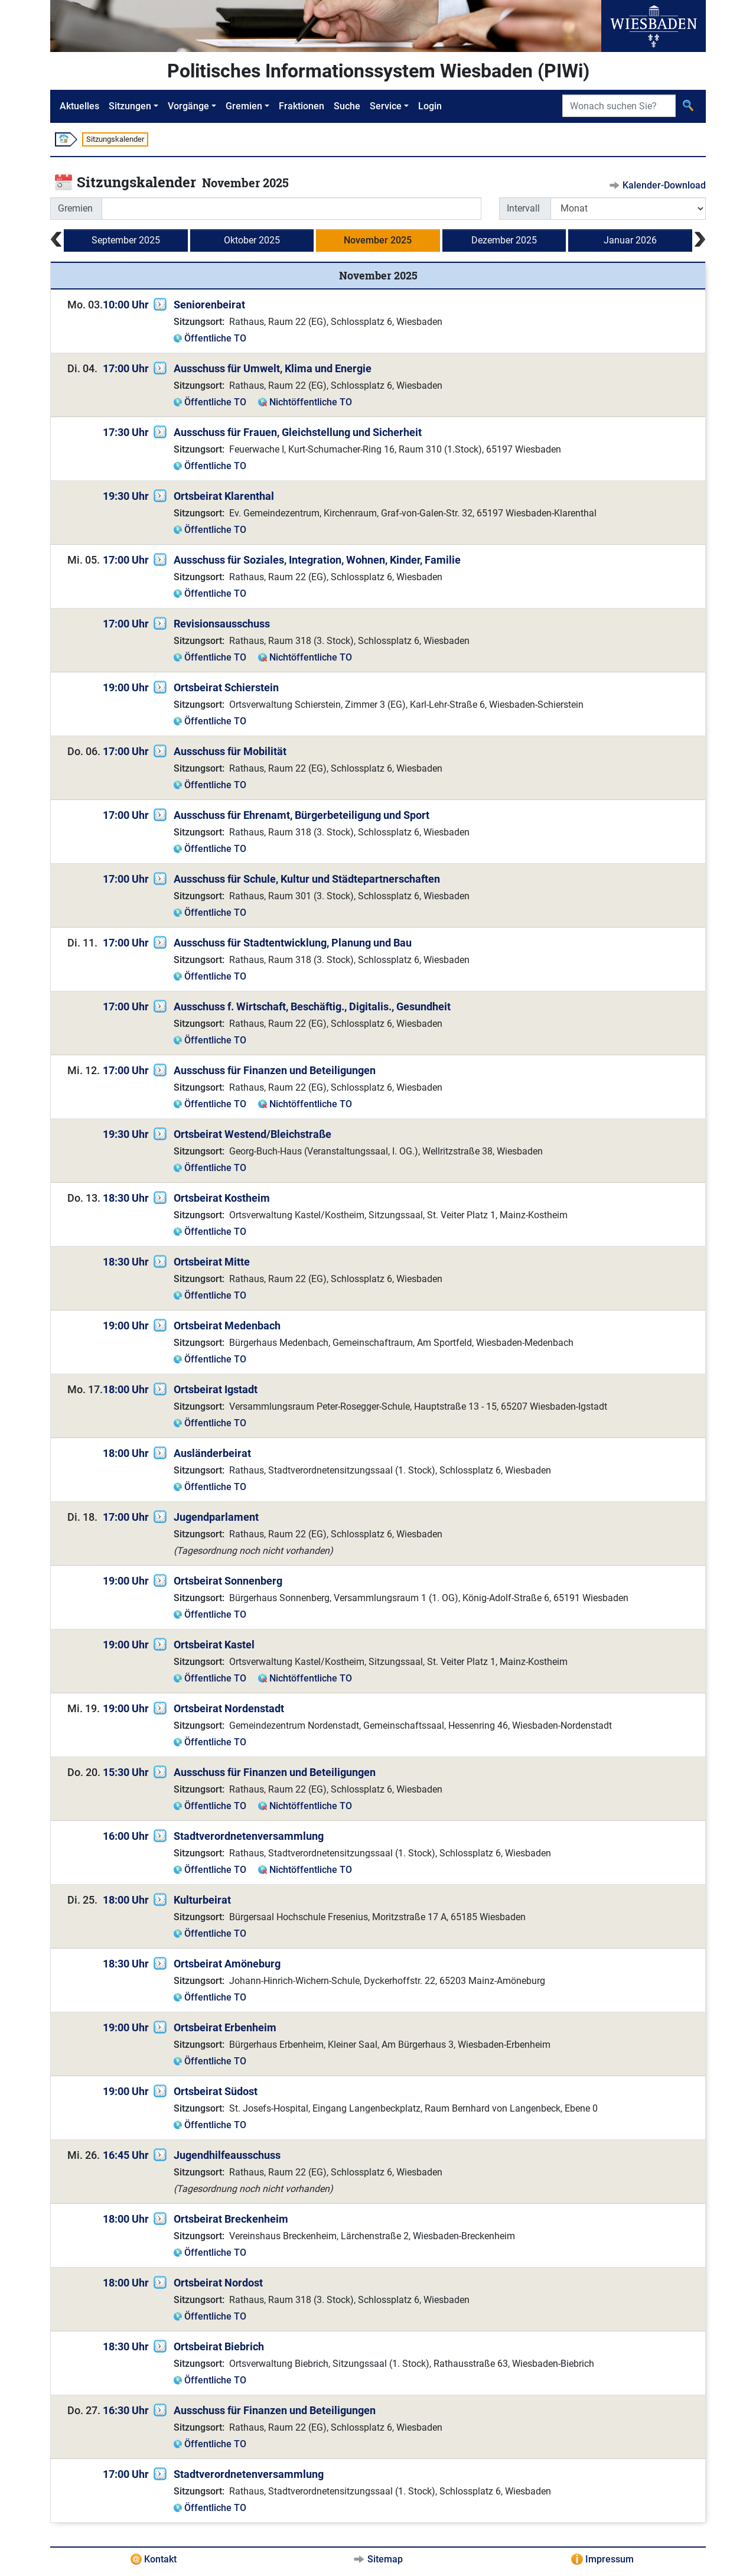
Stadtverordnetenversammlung (249, 1836)
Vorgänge (188, 106)
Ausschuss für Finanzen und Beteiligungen (275, 1070)
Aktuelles (79, 106)
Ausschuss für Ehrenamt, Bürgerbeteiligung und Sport (301, 815)
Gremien (244, 106)
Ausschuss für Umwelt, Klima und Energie (273, 368)
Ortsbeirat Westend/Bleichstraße (252, 1134)
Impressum (609, 2559)
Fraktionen (301, 106)
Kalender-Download (664, 185)
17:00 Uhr (126, 368)
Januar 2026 (630, 240)
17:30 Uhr (126, 432)
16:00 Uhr (126, 1836)
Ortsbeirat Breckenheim (231, 2219)
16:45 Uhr (126, 2155)
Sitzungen (130, 106)
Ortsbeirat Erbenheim (225, 2027)
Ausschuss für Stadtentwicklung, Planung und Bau (293, 942)
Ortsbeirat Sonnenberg (228, 1581)
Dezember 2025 (504, 240)
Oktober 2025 (252, 240)
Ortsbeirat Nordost (218, 2282)
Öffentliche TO (215, 338)
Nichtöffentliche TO (310, 402)
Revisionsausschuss (222, 623)
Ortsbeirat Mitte (212, 1262)
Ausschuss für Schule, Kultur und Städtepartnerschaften (307, 879)
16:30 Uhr (126, 2410)
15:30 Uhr (126, 1772)
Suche (347, 106)
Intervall (523, 208)
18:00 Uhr (126, 1389)
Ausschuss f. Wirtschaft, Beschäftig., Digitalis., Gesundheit (312, 1006)
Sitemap (385, 2559)
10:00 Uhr (126, 304)
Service (386, 106)
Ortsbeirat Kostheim (222, 1198)
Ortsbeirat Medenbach (227, 1325)
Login (430, 106)
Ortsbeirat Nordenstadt (229, 1708)
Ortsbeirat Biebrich (219, 2346)
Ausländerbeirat (212, 1453)
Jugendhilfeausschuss (227, 2155)
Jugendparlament (216, 1517)
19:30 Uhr (126, 496)
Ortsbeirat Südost (216, 2091)
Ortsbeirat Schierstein (226, 687)
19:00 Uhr (126, 687)
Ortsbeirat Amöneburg (227, 1963)
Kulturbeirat (202, 1900)
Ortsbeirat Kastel (214, 1644)
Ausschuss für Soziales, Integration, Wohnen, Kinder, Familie (317, 560)
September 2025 (126, 240)
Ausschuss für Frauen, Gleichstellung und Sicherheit (298, 432)
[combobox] (291, 208)
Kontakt (160, 2559)
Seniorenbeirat (209, 304)
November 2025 (378, 240)
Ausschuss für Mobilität (230, 751)
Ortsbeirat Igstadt (216, 1389)
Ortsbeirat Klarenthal (224, 496)
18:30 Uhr (126, 1198)
